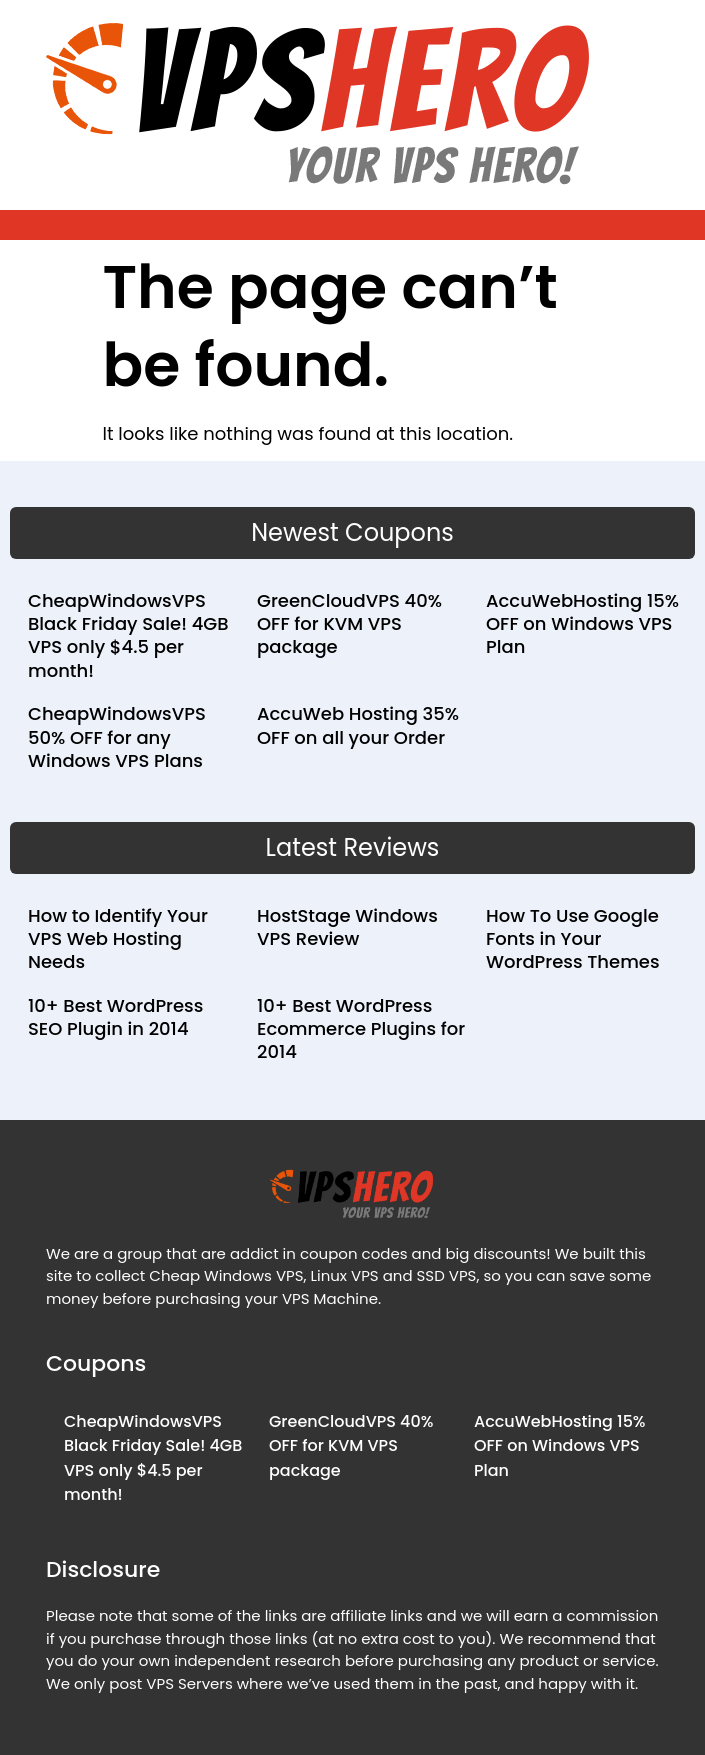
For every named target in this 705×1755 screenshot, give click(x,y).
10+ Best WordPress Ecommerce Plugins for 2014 (361, 1029)
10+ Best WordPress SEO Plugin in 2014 (115, 1017)
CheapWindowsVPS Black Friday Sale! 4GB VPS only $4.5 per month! (128, 635)
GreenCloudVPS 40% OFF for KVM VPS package (349, 624)
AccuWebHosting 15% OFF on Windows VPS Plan (582, 624)
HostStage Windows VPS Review (347, 927)
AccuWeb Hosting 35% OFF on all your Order (358, 725)
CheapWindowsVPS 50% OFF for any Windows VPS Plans (117, 737)
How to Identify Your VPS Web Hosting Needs (118, 939)
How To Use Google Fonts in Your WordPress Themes (573, 939)
